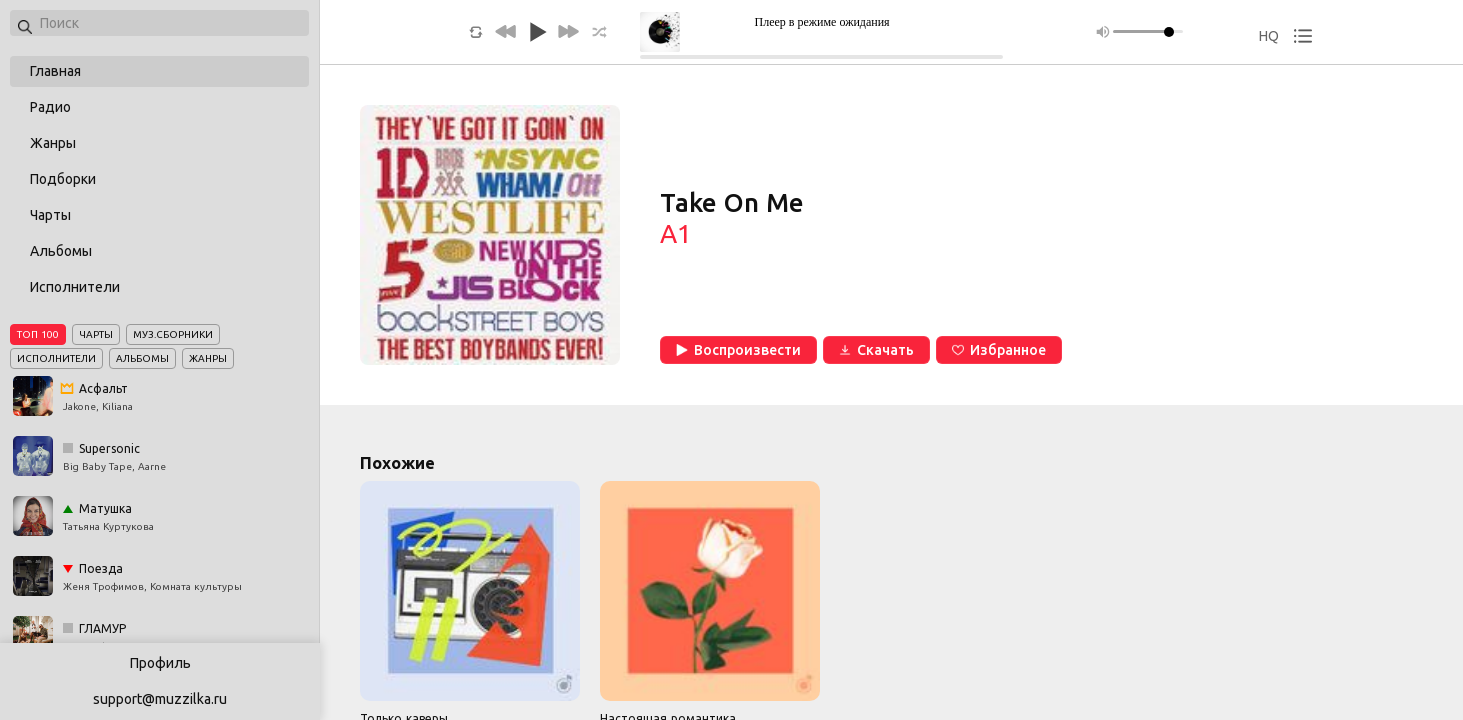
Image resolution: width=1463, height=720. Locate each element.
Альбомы (61, 251)
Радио (50, 107)
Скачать (876, 350)
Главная (55, 71)
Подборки (63, 179)
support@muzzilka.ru (160, 699)
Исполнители (75, 287)
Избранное (999, 350)
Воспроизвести (738, 350)
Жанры (53, 143)
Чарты (50, 215)
